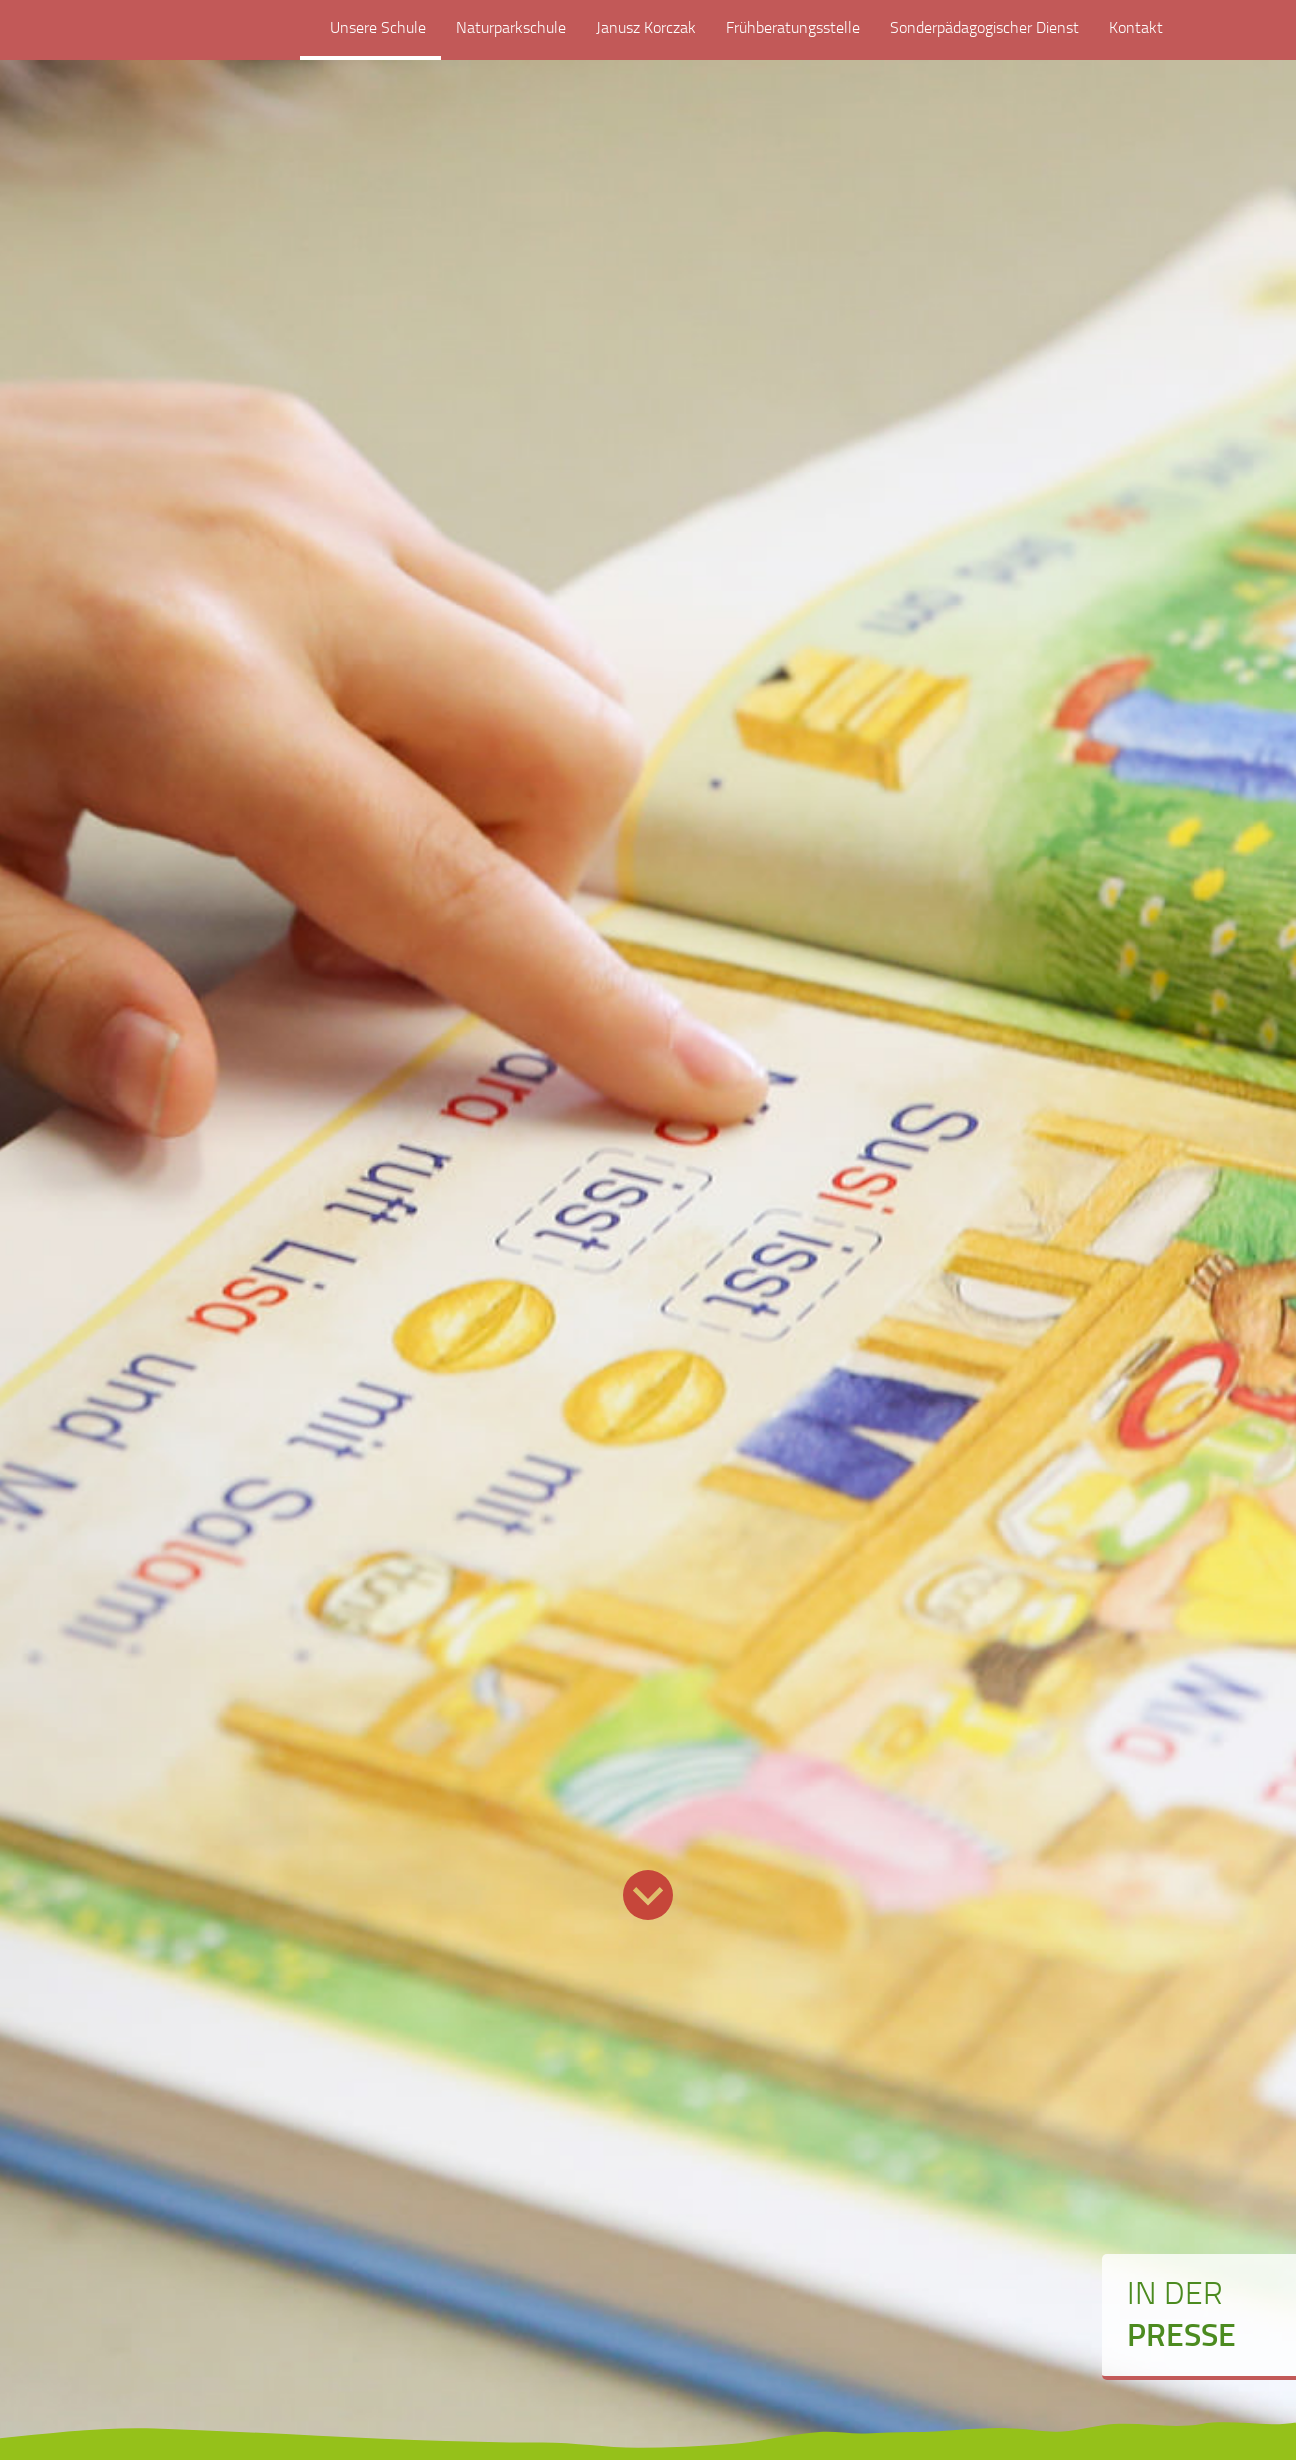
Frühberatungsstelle (793, 38)
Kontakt (1136, 38)
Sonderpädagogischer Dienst (984, 38)
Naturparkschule (511, 38)
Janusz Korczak (646, 38)
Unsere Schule (370, 38)
